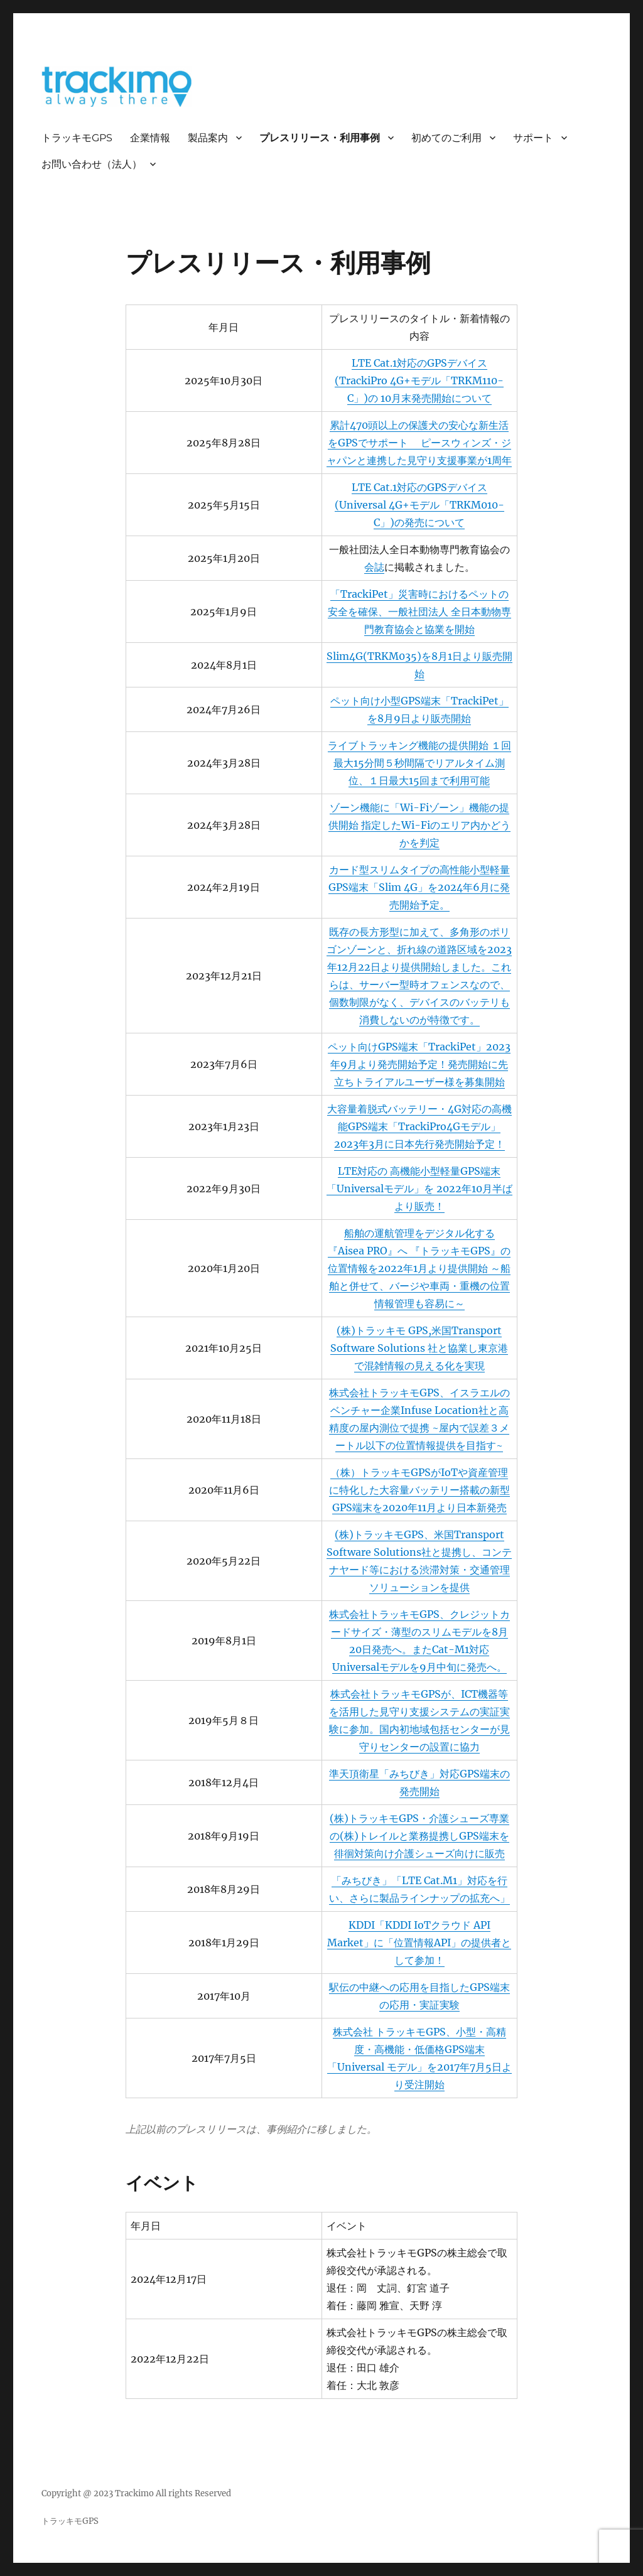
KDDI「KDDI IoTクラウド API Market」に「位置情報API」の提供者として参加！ (419, 1942)
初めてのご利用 (446, 138)
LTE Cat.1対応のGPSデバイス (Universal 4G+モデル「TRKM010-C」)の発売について (419, 505)
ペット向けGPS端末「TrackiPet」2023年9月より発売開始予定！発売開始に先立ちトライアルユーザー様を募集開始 (419, 1064)
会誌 (374, 567)
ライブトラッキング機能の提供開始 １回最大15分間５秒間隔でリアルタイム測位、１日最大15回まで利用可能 (419, 763)
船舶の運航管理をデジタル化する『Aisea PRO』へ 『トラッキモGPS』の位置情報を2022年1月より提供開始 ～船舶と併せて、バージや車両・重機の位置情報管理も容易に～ (419, 1268)
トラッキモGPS (76, 138)
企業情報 (150, 138)
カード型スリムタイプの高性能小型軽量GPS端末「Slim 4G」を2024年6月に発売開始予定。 (419, 887)
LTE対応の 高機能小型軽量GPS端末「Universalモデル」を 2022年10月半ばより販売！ (419, 1188)
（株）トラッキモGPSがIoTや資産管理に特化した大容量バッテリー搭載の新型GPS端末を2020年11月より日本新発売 (419, 1490)
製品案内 (208, 138)
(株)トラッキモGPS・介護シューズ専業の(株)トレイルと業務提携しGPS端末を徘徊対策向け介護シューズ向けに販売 (419, 1836)
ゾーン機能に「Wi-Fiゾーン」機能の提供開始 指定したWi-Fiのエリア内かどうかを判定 (419, 825)
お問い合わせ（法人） (91, 164)
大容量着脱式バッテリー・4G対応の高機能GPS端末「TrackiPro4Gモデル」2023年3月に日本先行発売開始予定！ (419, 1126)
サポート (533, 138)
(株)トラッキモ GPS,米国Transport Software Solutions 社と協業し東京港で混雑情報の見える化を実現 (419, 1348)
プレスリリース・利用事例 (319, 138)
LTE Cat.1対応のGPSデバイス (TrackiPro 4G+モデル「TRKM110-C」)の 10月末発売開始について (419, 380)
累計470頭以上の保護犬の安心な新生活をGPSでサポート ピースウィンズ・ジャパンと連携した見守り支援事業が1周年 (419, 442)
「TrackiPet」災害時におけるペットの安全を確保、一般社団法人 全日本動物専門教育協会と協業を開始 (419, 611)
